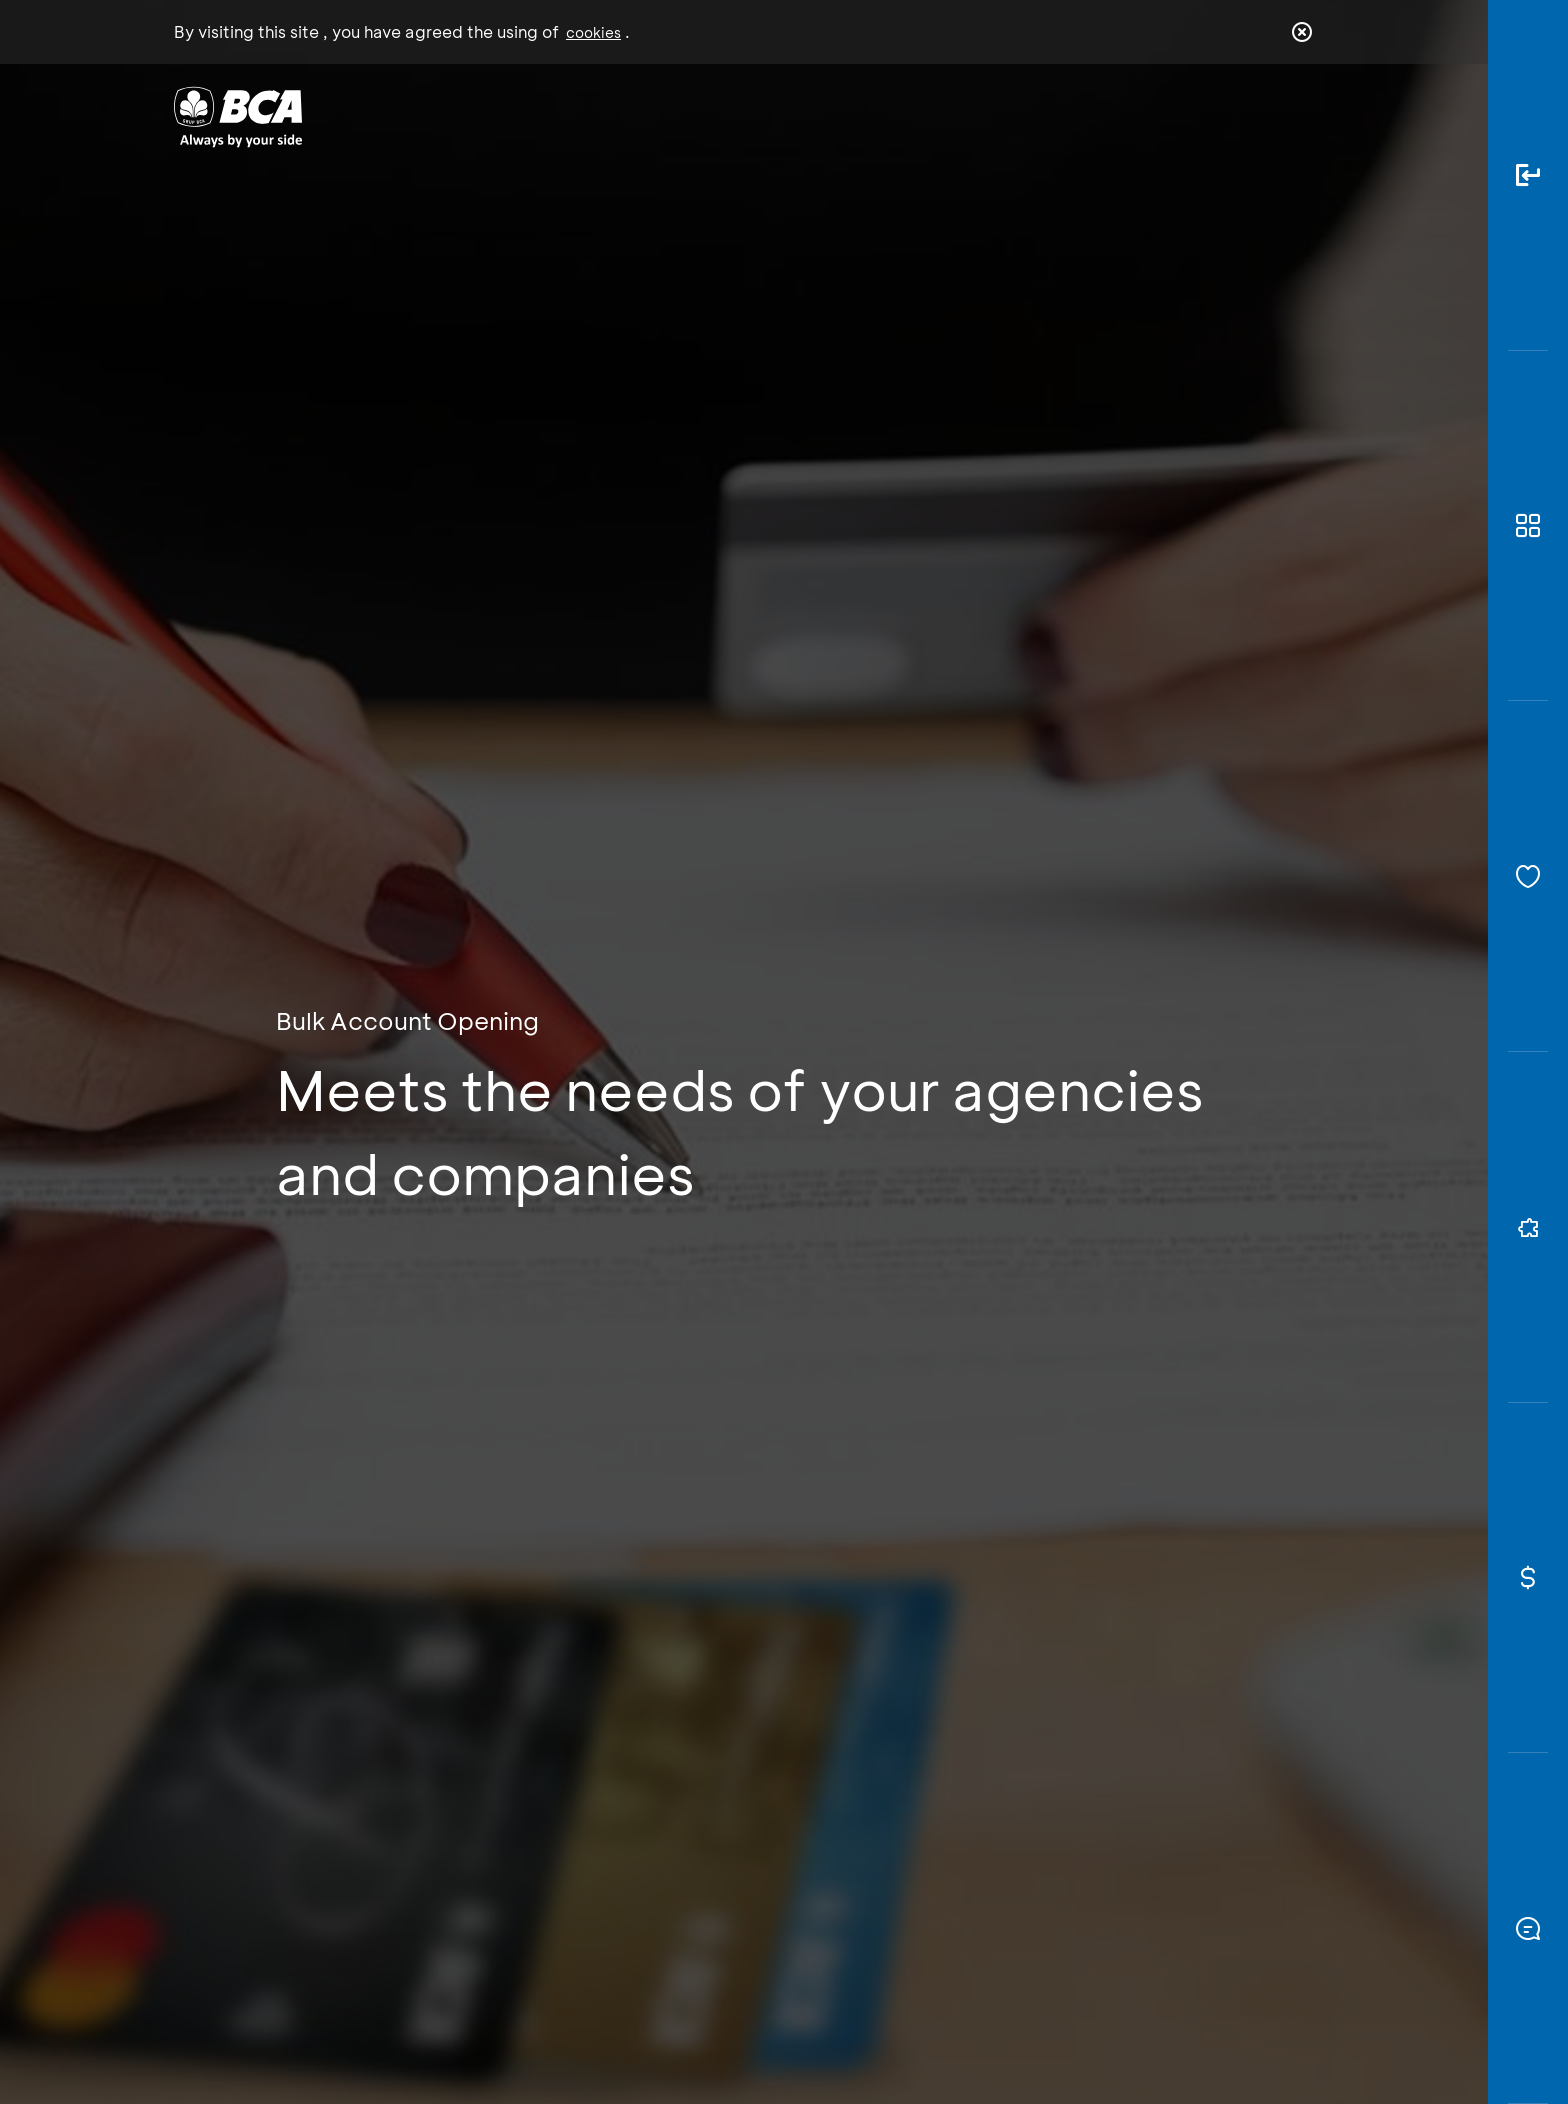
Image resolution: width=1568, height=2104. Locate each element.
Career (993, 115)
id (1261, 117)
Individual (583, 115)
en (1296, 117)
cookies (593, 32)
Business (717, 115)
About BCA (858, 115)
